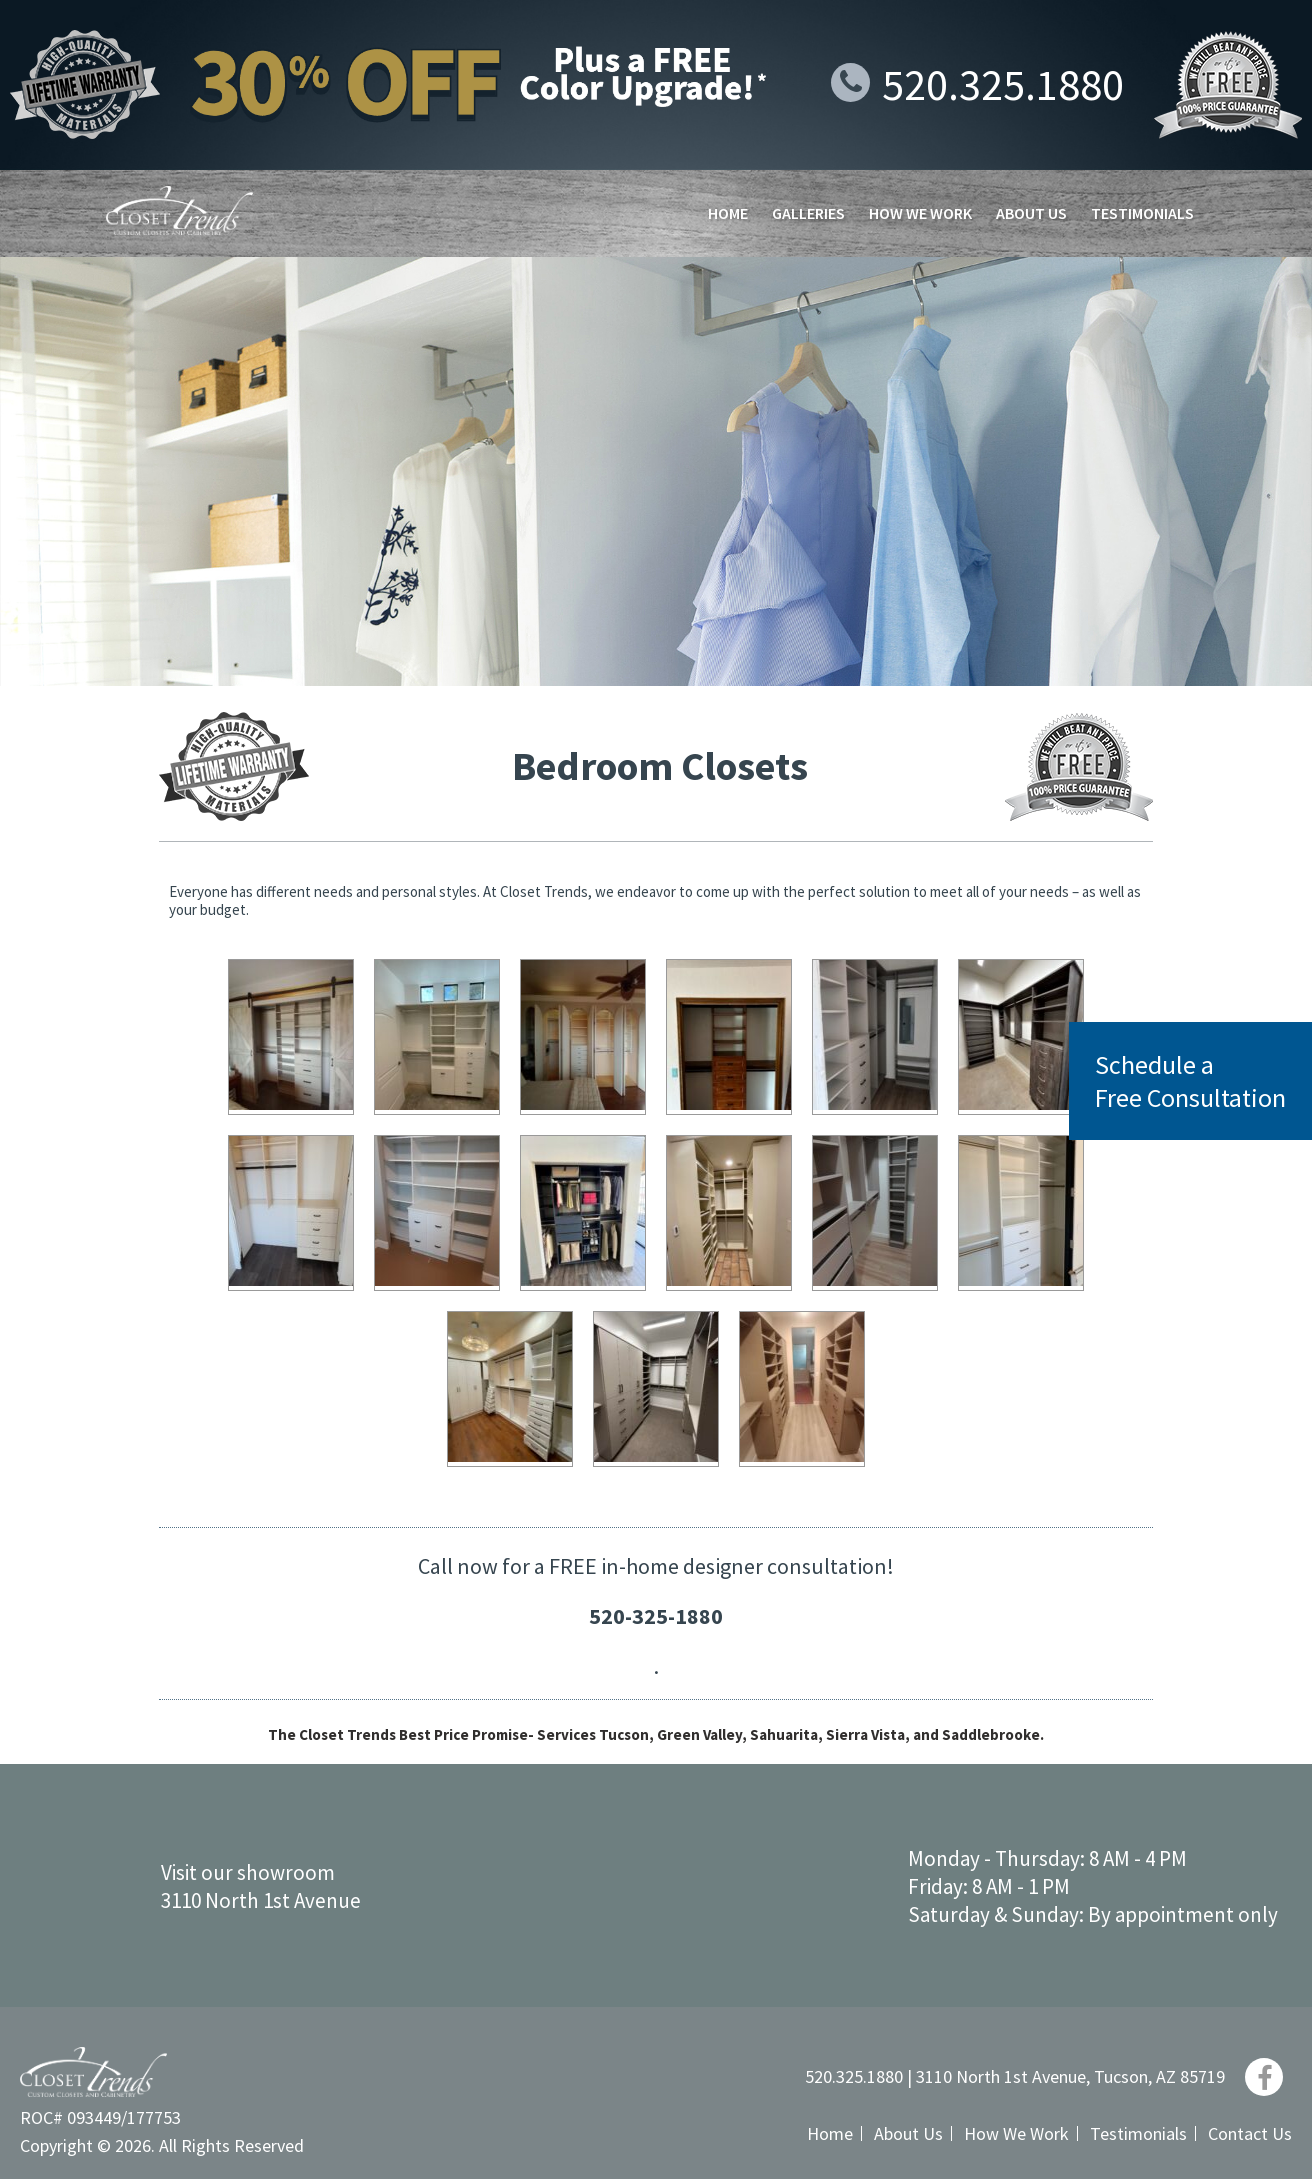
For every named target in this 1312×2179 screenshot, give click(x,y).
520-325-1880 (656, 1616)
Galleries (808, 213)
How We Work (920, 213)
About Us (1031, 213)
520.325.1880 (977, 84)
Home (728, 213)
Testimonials (1142, 213)
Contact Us (1250, 2133)
